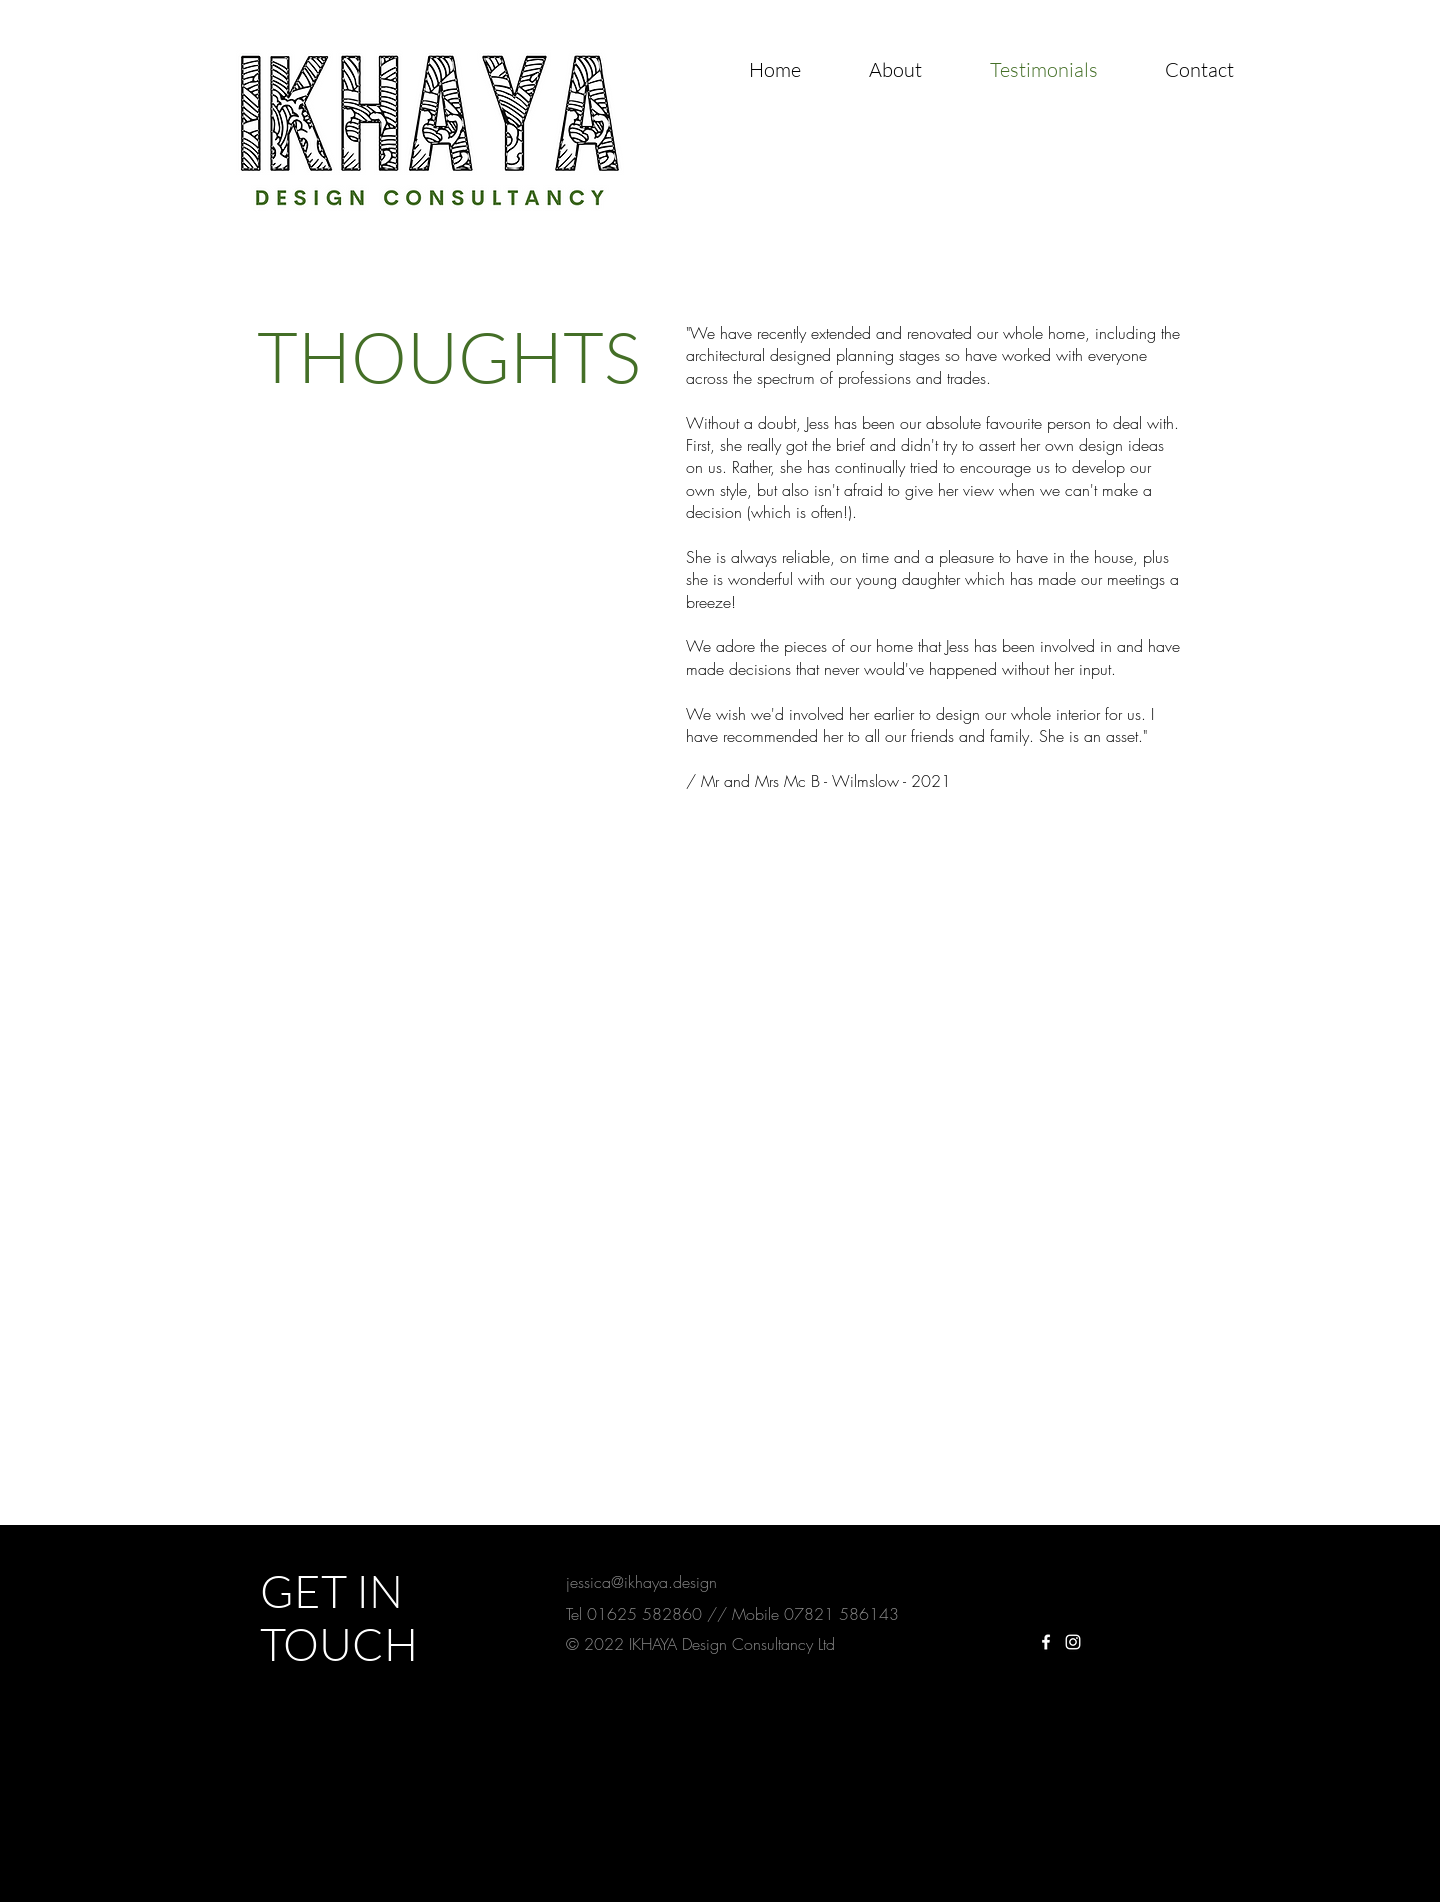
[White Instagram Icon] (1073, 1642)
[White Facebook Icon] (1046, 1642)
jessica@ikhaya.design (641, 1582)
